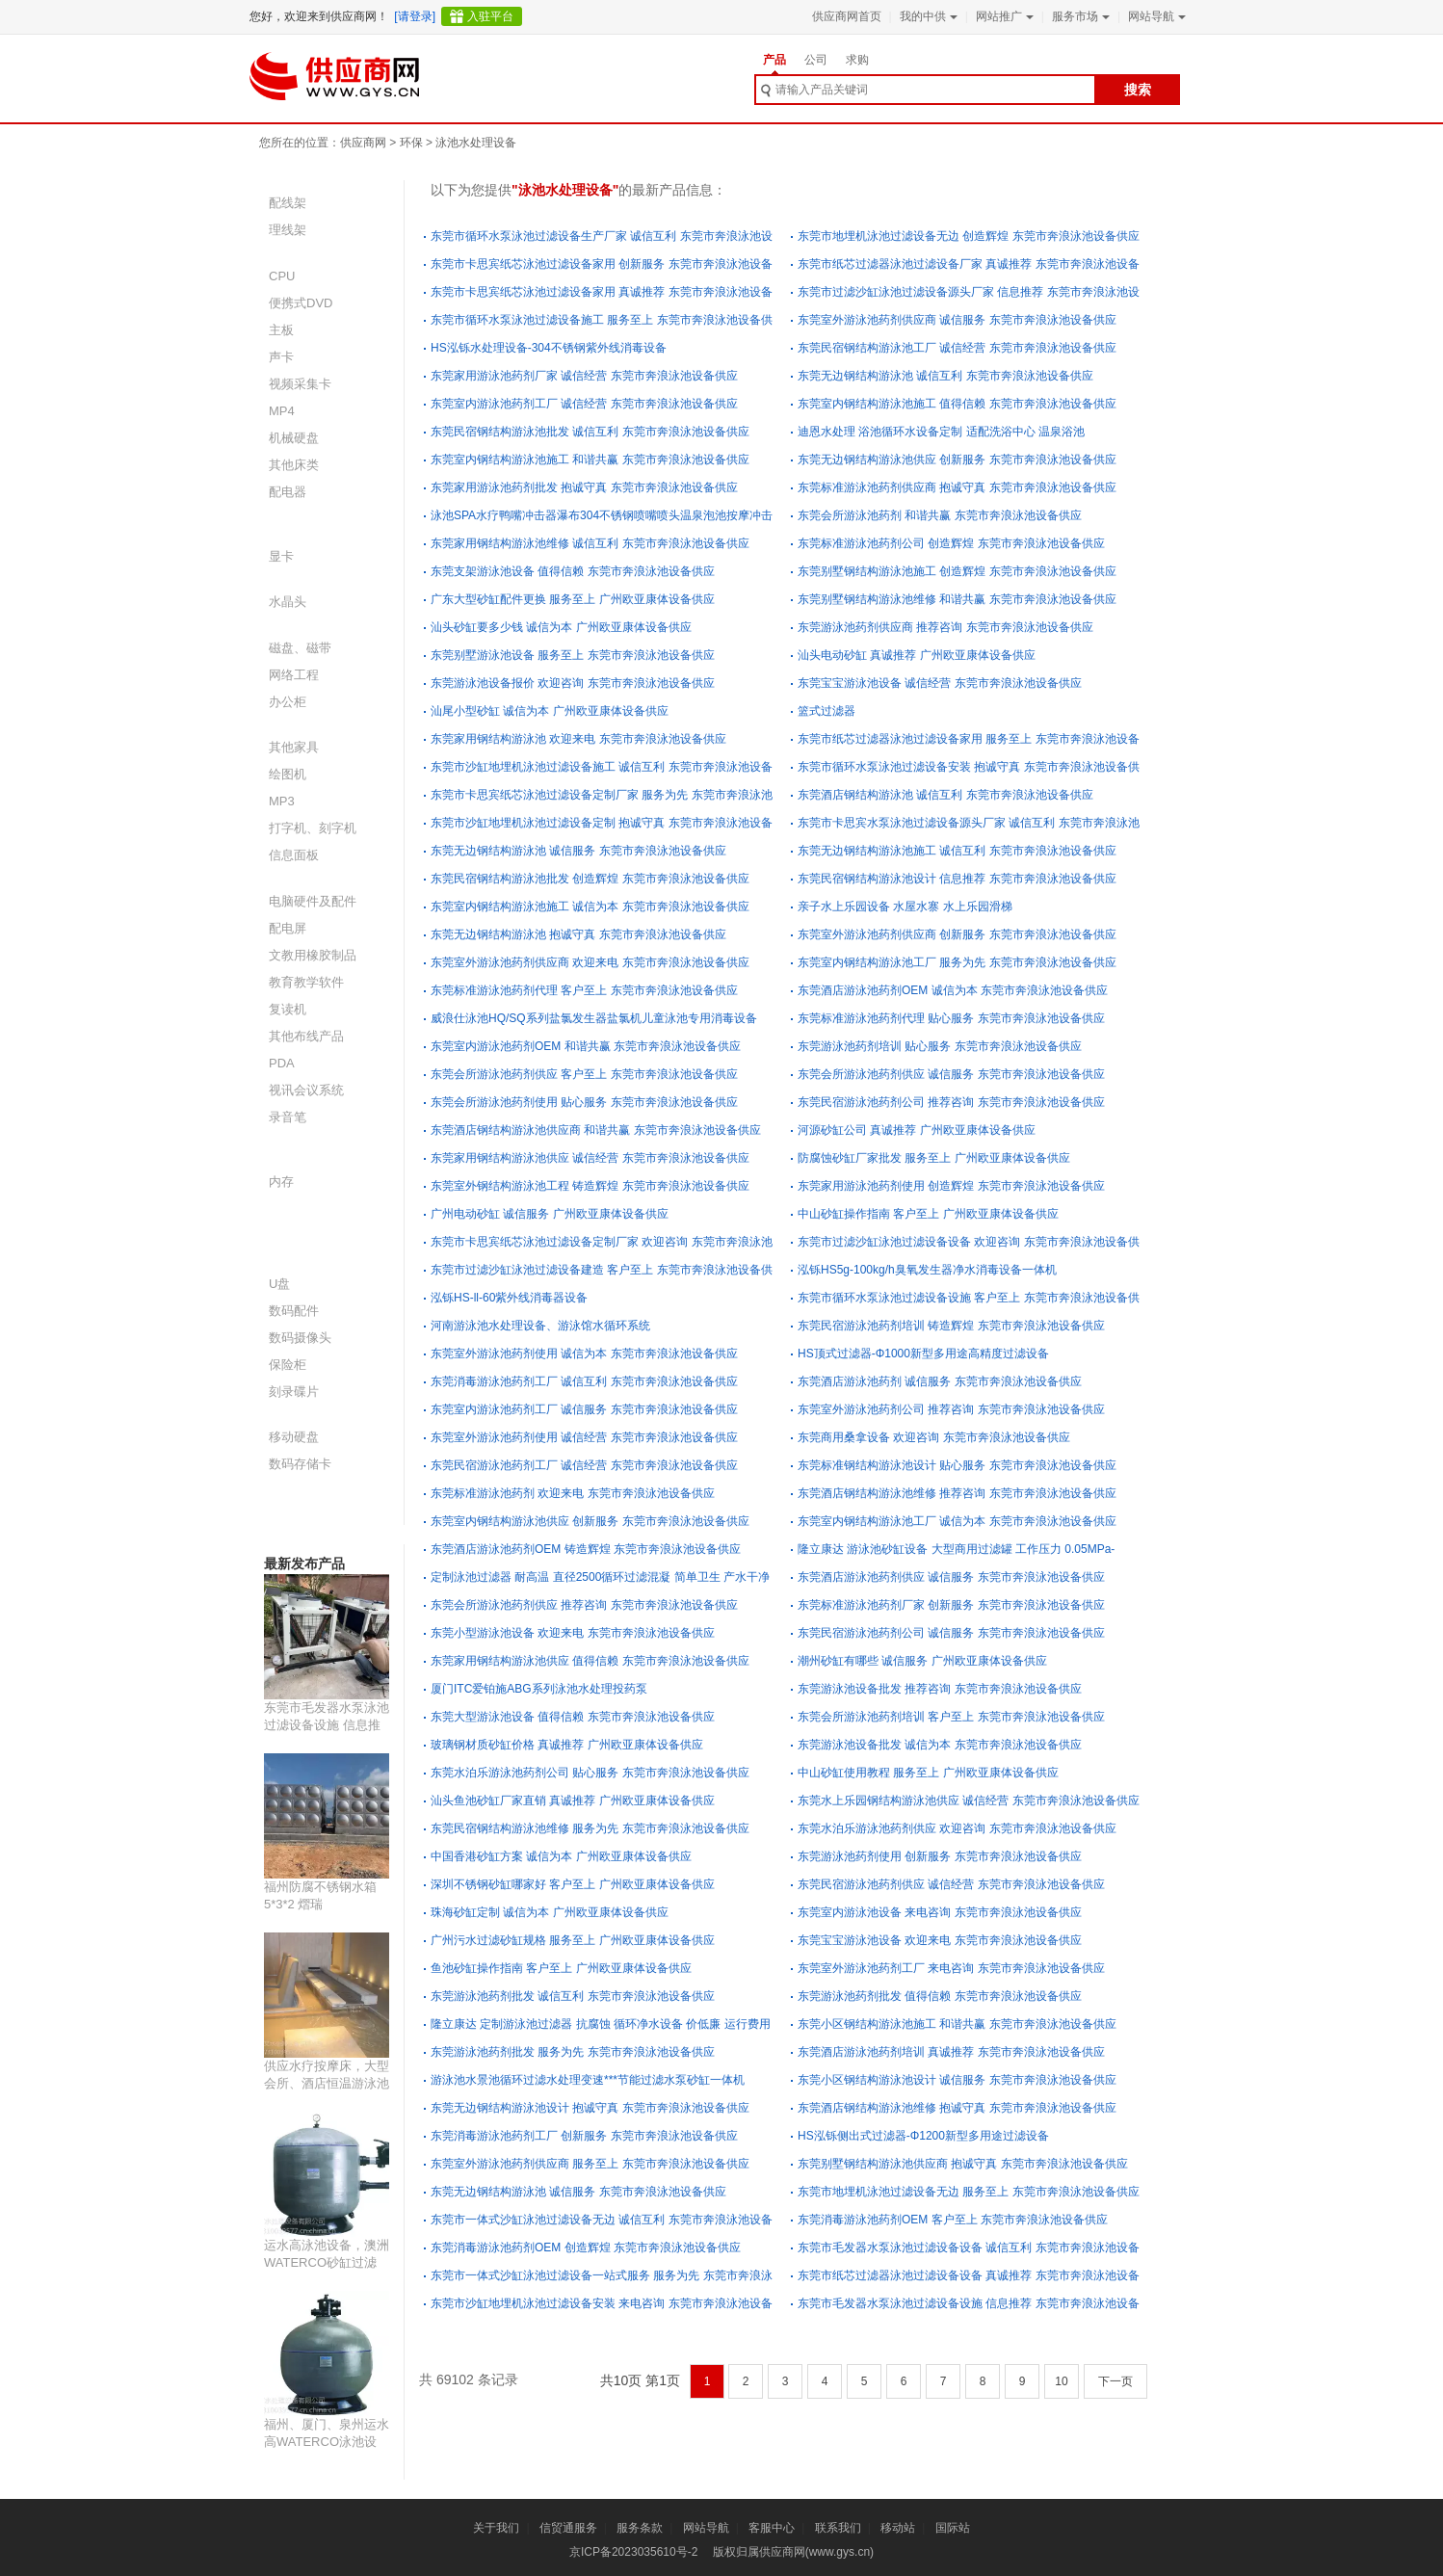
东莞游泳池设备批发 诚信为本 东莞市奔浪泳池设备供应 (940, 1744)
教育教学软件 (306, 982)
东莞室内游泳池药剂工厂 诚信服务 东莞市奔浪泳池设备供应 (584, 1409)
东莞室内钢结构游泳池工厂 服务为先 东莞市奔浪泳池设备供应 (957, 962)
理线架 (287, 230)
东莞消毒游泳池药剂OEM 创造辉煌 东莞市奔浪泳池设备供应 (586, 2247)
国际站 (952, 2528)
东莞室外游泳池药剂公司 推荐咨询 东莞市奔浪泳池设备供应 (951, 1409)
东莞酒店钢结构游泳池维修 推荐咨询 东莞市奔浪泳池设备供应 (957, 1493)
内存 (281, 1181)
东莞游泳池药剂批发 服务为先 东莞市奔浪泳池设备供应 (573, 2052)
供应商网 (363, 142)
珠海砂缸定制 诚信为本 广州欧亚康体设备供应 (550, 1912)
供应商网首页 (846, 16)
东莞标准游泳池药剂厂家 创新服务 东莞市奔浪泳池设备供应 (951, 1605)
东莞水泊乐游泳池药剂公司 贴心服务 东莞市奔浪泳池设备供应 (590, 1772)
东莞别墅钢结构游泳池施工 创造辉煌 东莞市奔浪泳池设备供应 (957, 571)
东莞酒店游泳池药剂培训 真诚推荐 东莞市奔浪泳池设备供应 (951, 2052)
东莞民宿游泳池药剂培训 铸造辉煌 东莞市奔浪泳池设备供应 (951, 1325)
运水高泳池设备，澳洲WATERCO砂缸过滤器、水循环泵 (326, 2262)
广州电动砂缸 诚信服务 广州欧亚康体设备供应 (550, 1214)
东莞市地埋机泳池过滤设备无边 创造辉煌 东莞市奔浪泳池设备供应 (969, 236)
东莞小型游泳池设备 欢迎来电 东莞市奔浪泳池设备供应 (573, 1633)
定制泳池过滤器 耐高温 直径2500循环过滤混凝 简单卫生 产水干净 (600, 1577)
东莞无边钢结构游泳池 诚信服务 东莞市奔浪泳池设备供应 (578, 850)
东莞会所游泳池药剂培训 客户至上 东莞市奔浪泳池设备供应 (951, 1716)
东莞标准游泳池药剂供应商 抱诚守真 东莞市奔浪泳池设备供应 (957, 487)
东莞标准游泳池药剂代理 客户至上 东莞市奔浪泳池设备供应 (584, 990)
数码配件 (294, 1310)
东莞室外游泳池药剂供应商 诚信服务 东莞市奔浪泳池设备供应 (957, 320)
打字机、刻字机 (312, 828)
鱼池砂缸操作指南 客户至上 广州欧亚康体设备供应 (561, 1968)
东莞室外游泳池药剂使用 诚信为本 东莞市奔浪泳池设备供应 (584, 1353)
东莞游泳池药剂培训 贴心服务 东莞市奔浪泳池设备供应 (940, 1046)
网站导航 (1155, 16)
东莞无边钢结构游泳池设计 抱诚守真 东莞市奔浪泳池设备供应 (590, 2108)
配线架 (287, 203)
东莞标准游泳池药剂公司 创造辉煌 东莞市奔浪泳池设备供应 (951, 543)
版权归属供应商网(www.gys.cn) (793, 2552)
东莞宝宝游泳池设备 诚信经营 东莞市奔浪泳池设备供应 (940, 683)
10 (1061, 2381)
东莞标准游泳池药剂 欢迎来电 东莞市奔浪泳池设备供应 (573, 1493)
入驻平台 (490, 16)
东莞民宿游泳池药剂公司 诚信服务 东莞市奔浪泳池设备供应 (951, 1633)
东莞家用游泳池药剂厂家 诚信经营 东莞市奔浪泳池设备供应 (584, 375)
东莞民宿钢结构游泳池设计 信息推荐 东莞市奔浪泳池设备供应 (957, 878)
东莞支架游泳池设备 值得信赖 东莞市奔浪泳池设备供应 (573, 571)
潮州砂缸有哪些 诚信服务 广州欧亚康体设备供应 (922, 1661)
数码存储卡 (300, 1464)
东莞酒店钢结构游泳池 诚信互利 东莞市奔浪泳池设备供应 (945, 795)
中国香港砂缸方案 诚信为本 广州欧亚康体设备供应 (561, 1856)
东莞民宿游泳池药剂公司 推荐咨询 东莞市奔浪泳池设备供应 (951, 1102)
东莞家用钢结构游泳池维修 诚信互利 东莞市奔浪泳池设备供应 (590, 543)
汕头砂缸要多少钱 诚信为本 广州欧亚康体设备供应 (561, 627)
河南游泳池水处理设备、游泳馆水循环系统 (540, 1325)
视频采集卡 (300, 384)
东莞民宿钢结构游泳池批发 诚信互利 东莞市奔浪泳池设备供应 (590, 431)
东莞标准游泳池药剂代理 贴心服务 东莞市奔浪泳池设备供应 (951, 1018)
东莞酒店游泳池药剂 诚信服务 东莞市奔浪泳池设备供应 (940, 1381)
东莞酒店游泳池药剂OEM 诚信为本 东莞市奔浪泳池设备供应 (953, 990)
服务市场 (1079, 16)
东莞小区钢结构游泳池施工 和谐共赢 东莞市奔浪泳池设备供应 (957, 2024)
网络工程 (294, 675)
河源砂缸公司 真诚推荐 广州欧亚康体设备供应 (917, 1130)
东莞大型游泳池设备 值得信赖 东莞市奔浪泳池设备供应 (573, 1716)
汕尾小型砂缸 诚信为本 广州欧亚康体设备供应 (550, 711)
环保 (411, 142)
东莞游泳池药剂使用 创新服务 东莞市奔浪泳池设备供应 (940, 1856)
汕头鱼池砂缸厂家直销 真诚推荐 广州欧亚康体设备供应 (573, 1800)
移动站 (897, 2528)
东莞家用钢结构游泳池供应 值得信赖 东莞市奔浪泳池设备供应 (590, 1661)
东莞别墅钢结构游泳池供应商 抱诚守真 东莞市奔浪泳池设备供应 (963, 2163)
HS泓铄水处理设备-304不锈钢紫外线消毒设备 (549, 348)
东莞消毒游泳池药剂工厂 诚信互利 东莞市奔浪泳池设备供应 (584, 1381)
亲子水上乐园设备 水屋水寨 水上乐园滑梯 (905, 906)
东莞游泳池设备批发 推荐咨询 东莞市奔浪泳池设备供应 (940, 1688)
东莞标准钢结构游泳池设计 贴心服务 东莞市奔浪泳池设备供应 (957, 1465)
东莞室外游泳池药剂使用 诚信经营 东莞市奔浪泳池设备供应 (584, 1437)
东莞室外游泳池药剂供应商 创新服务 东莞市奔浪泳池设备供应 (957, 934)
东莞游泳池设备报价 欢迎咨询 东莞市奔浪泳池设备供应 (573, 683)
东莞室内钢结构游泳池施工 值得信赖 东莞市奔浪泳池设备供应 (957, 403)
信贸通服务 (568, 2528)
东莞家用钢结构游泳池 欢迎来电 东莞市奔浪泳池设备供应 (578, 739)
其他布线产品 (306, 1036)
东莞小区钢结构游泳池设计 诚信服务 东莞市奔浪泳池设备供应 (957, 2080)
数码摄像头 (300, 1337)
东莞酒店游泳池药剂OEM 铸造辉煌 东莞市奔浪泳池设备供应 (586, 1549)
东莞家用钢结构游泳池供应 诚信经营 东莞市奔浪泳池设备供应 (590, 1158)
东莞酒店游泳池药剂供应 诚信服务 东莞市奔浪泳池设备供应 (951, 1577)
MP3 (282, 801)
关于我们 (496, 2528)
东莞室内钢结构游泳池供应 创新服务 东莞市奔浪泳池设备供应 (590, 1521)
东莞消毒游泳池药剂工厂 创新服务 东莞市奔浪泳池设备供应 (584, 2135)
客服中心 (771, 2528)
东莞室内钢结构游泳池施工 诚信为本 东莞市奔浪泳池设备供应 (590, 906)
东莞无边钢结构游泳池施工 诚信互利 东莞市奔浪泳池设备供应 (957, 850)
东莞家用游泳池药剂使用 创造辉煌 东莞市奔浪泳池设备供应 (951, 1186)
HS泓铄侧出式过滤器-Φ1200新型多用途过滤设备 (923, 2135)
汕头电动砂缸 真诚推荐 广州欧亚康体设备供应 (917, 655)
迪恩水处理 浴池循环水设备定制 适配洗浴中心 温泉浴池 (941, 431)
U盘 (279, 1283)
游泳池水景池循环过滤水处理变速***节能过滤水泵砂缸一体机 (588, 2080)
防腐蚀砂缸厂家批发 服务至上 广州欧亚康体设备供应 (934, 1158)
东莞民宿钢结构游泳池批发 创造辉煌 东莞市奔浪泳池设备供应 (590, 878)
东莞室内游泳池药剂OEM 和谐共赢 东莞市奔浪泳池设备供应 (586, 1046)
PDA (282, 1063)
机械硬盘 (294, 438)
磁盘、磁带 (300, 648)
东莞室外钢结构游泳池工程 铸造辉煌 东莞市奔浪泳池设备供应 (590, 1186)
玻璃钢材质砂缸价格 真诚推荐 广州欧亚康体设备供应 (567, 1744)
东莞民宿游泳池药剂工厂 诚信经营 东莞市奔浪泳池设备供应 (584, 1465)
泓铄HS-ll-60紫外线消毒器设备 (509, 1297)
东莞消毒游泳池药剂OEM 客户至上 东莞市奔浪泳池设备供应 (953, 2219)
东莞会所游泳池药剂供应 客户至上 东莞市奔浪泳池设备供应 (584, 1074)
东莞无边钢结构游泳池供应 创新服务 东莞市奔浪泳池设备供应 (957, 459)
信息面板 (294, 855)
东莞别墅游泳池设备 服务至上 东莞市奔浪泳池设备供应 (573, 655)
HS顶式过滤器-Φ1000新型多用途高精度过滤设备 (923, 1353)
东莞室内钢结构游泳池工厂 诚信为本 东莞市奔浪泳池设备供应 (957, 1521)
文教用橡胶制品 (312, 955)
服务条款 (640, 2528)
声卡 (281, 357)
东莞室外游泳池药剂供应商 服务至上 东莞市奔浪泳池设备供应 (590, 2163)
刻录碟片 (294, 1391)
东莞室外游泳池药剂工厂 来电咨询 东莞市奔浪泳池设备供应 (951, 1968)
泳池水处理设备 (475, 142)
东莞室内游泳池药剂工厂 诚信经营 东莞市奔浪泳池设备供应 (584, 403)
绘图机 (287, 774)
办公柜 (287, 702)
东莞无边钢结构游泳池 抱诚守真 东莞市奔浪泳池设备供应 (578, 934)
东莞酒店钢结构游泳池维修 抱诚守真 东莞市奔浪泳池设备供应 (957, 2108)
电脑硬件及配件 (312, 901)
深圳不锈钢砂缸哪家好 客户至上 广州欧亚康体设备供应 (573, 1884)
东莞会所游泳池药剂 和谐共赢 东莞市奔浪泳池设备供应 (940, 515)
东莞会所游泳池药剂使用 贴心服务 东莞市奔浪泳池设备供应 (584, 1102)
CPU (282, 276)
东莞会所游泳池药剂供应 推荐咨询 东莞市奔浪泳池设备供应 (584, 1605)
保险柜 (287, 1364)
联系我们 (838, 2528)
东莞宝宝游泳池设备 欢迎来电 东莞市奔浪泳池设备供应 (940, 1940)
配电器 (287, 492)
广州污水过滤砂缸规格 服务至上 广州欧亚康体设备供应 (573, 1940)
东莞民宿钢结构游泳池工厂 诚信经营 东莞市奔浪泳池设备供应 (957, 348)
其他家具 (294, 747)
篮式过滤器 (826, 711)
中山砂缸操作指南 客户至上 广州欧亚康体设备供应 (928, 1214)
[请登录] (414, 16)
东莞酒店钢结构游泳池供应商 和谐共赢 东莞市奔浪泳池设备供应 (596, 1130)
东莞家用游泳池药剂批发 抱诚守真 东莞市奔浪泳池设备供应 (584, 487)
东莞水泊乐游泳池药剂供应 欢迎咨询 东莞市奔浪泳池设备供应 (957, 1828)
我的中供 (927, 16)
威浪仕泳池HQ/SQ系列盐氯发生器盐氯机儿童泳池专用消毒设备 (594, 1018)
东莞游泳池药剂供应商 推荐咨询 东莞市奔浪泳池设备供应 (945, 627)
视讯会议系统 (306, 1090)
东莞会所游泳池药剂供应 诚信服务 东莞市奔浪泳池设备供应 (951, 1074)
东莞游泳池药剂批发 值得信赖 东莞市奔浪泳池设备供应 (940, 1996)
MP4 (282, 411)
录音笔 (287, 1117)
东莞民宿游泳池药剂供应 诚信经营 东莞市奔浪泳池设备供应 (951, 1884)
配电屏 (287, 928)
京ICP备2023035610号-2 (633, 2552)
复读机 (287, 1009)
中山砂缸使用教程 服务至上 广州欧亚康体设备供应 (928, 1772)
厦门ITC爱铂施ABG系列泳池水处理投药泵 (539, 1688)
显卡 (281, 556)
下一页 (1115, 2381)
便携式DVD (300, 303)
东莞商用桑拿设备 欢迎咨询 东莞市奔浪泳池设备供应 (934, 1437)
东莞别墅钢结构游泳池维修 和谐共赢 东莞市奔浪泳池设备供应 (957, 599)
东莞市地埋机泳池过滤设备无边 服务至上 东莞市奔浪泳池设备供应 (969, 2191)
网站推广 (1003, 16)
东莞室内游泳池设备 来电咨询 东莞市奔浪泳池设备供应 (940, 1912)
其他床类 (294, 465)
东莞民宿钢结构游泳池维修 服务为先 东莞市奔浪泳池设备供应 (590, 1828)
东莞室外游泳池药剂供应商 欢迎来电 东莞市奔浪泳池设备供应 (590, 962)
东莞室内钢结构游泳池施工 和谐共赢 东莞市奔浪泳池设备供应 (590, 459)
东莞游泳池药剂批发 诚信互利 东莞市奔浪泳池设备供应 (573, 1996)
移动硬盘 (294, 1437)
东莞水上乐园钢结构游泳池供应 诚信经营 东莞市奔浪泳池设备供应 (969, 1800)
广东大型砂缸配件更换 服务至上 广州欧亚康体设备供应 (573, 599)
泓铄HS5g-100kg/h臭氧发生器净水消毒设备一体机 (927, 1269)
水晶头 (287, 601)
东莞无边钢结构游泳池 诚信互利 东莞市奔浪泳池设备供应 (945, 375)
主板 (281, 330)
